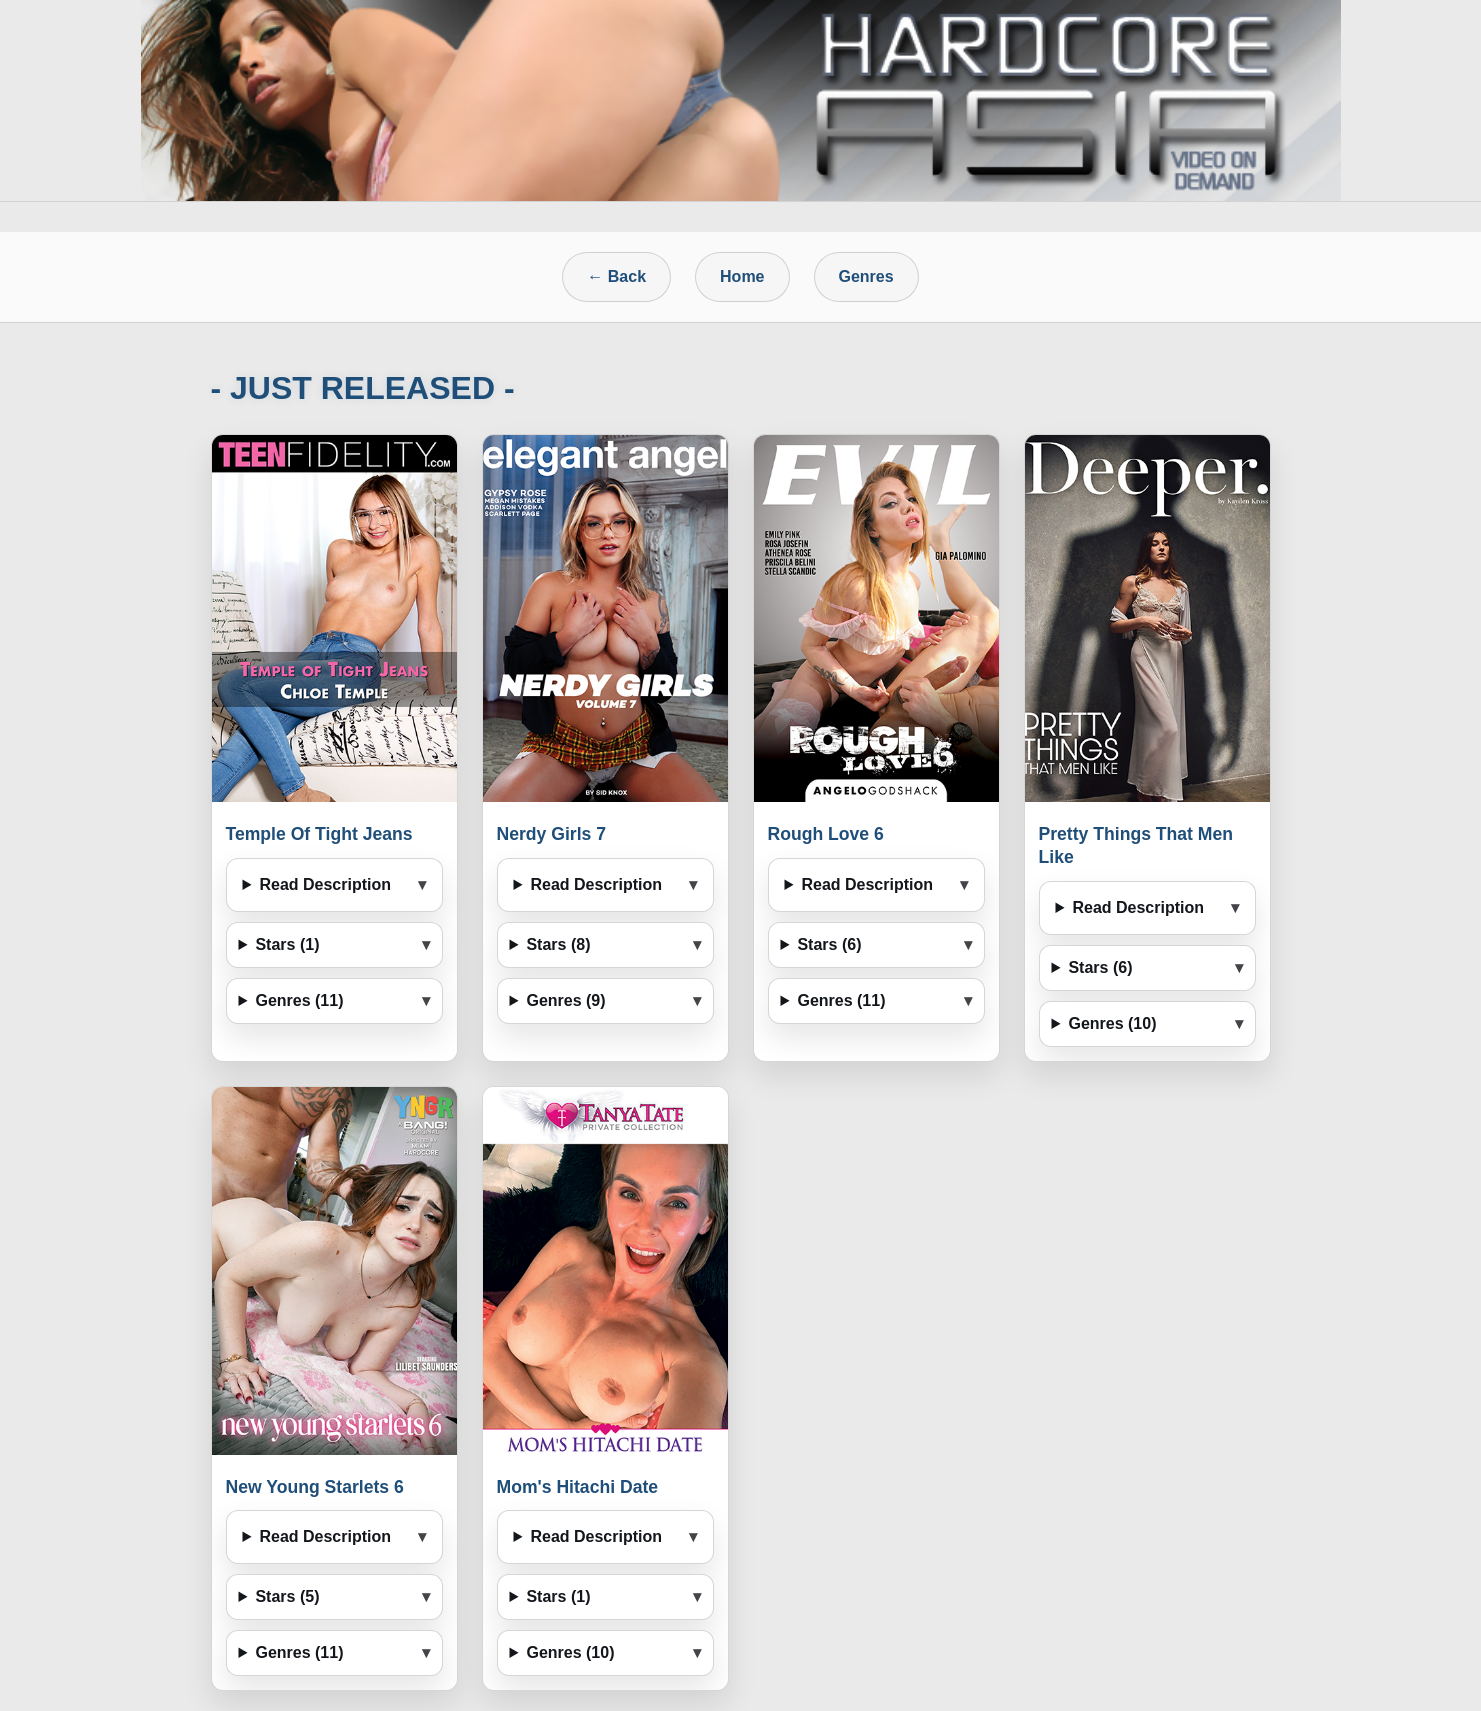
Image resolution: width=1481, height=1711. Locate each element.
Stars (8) (558, 944)
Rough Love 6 (826, 834)
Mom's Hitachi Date (578, 1487)
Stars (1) (287, 944)
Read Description (325, 884)
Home (742, 276)
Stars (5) (287, 1596)
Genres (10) (1112, 1023)
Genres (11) (299, 1000)
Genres (866, 276)
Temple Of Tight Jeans (319, 834)
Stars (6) (829, 944)
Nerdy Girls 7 (552, 834)
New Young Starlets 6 (315, 1487)
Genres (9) (565, 1000)
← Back (616, 276)
